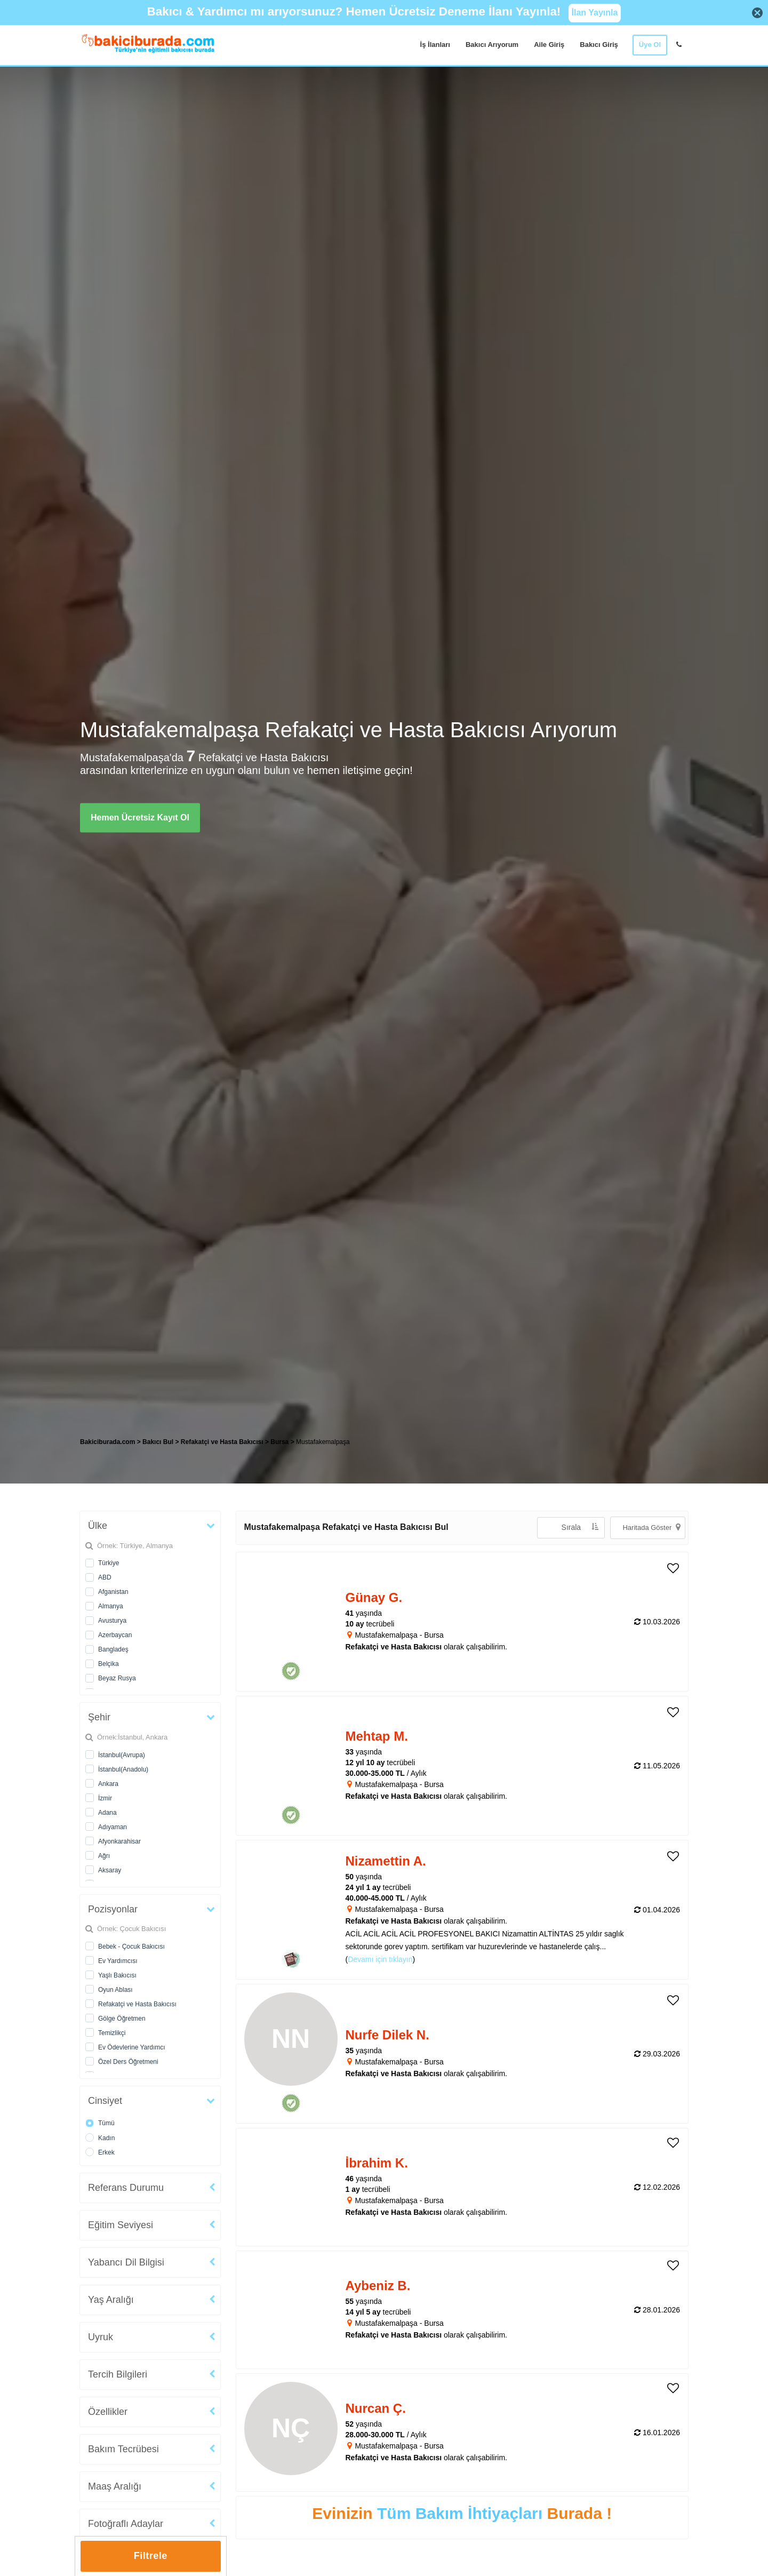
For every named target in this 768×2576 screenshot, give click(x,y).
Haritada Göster (651, 1527)
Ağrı (104, 1856)
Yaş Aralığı (111, 2299)
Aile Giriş (549, 45)
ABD (104, 1577)
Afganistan (113, 1592)
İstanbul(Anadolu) (123, 1769)
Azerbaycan (115, 1635)
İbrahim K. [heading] (377, 2163)
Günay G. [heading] (374, 1597)
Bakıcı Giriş (599, 45)
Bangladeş (113, 1649)
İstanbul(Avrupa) (121, 1755)
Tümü (106, 2123)
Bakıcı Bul (157, 1442)
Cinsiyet (105, 2100)
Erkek (106, 2152)
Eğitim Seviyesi (120, 2225)
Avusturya (112, 1620)
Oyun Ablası (115, 1989)
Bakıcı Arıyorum (492, 45)
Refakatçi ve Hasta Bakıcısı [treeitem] (223, 1442)
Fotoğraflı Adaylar (125, 2523)
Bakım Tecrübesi (123, 2449)
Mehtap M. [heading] (377, 1736)
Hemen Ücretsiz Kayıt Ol (140, 817)
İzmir (105, 1798)
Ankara (108, 1784)
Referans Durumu (126, 2187)
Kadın (106, 2138)
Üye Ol (650, 45)
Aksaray (109, 1870)
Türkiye (108, 1563)
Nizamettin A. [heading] (386, 1861)
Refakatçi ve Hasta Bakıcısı (137, 2004)
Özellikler (107, 2411)
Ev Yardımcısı (118, 1961)
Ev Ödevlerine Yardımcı (131, 2047)
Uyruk (100, 2337)
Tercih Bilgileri (117, 2374)
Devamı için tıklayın (380, 1959)
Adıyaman (112, 1827)
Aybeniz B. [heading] (378, 2285)
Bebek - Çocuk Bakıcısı (131, 1946)
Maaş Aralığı (114, 2486)
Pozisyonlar (113, 1909)
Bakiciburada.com (107, 1442)
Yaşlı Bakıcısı (117, 1975)
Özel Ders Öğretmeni (128, 2061)
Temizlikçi (111, 2033)
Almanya (110, 1606)
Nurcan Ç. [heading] (376, 2408)
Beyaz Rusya (117, 1678)
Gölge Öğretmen (122, 2018)
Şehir (99, 1717)
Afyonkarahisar (119, 1841)
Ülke (97, 1525)
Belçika (108, 1664)
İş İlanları (435, 45)
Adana (107, 1812)
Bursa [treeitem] (280, 1442)
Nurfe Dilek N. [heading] (387, 2035)
